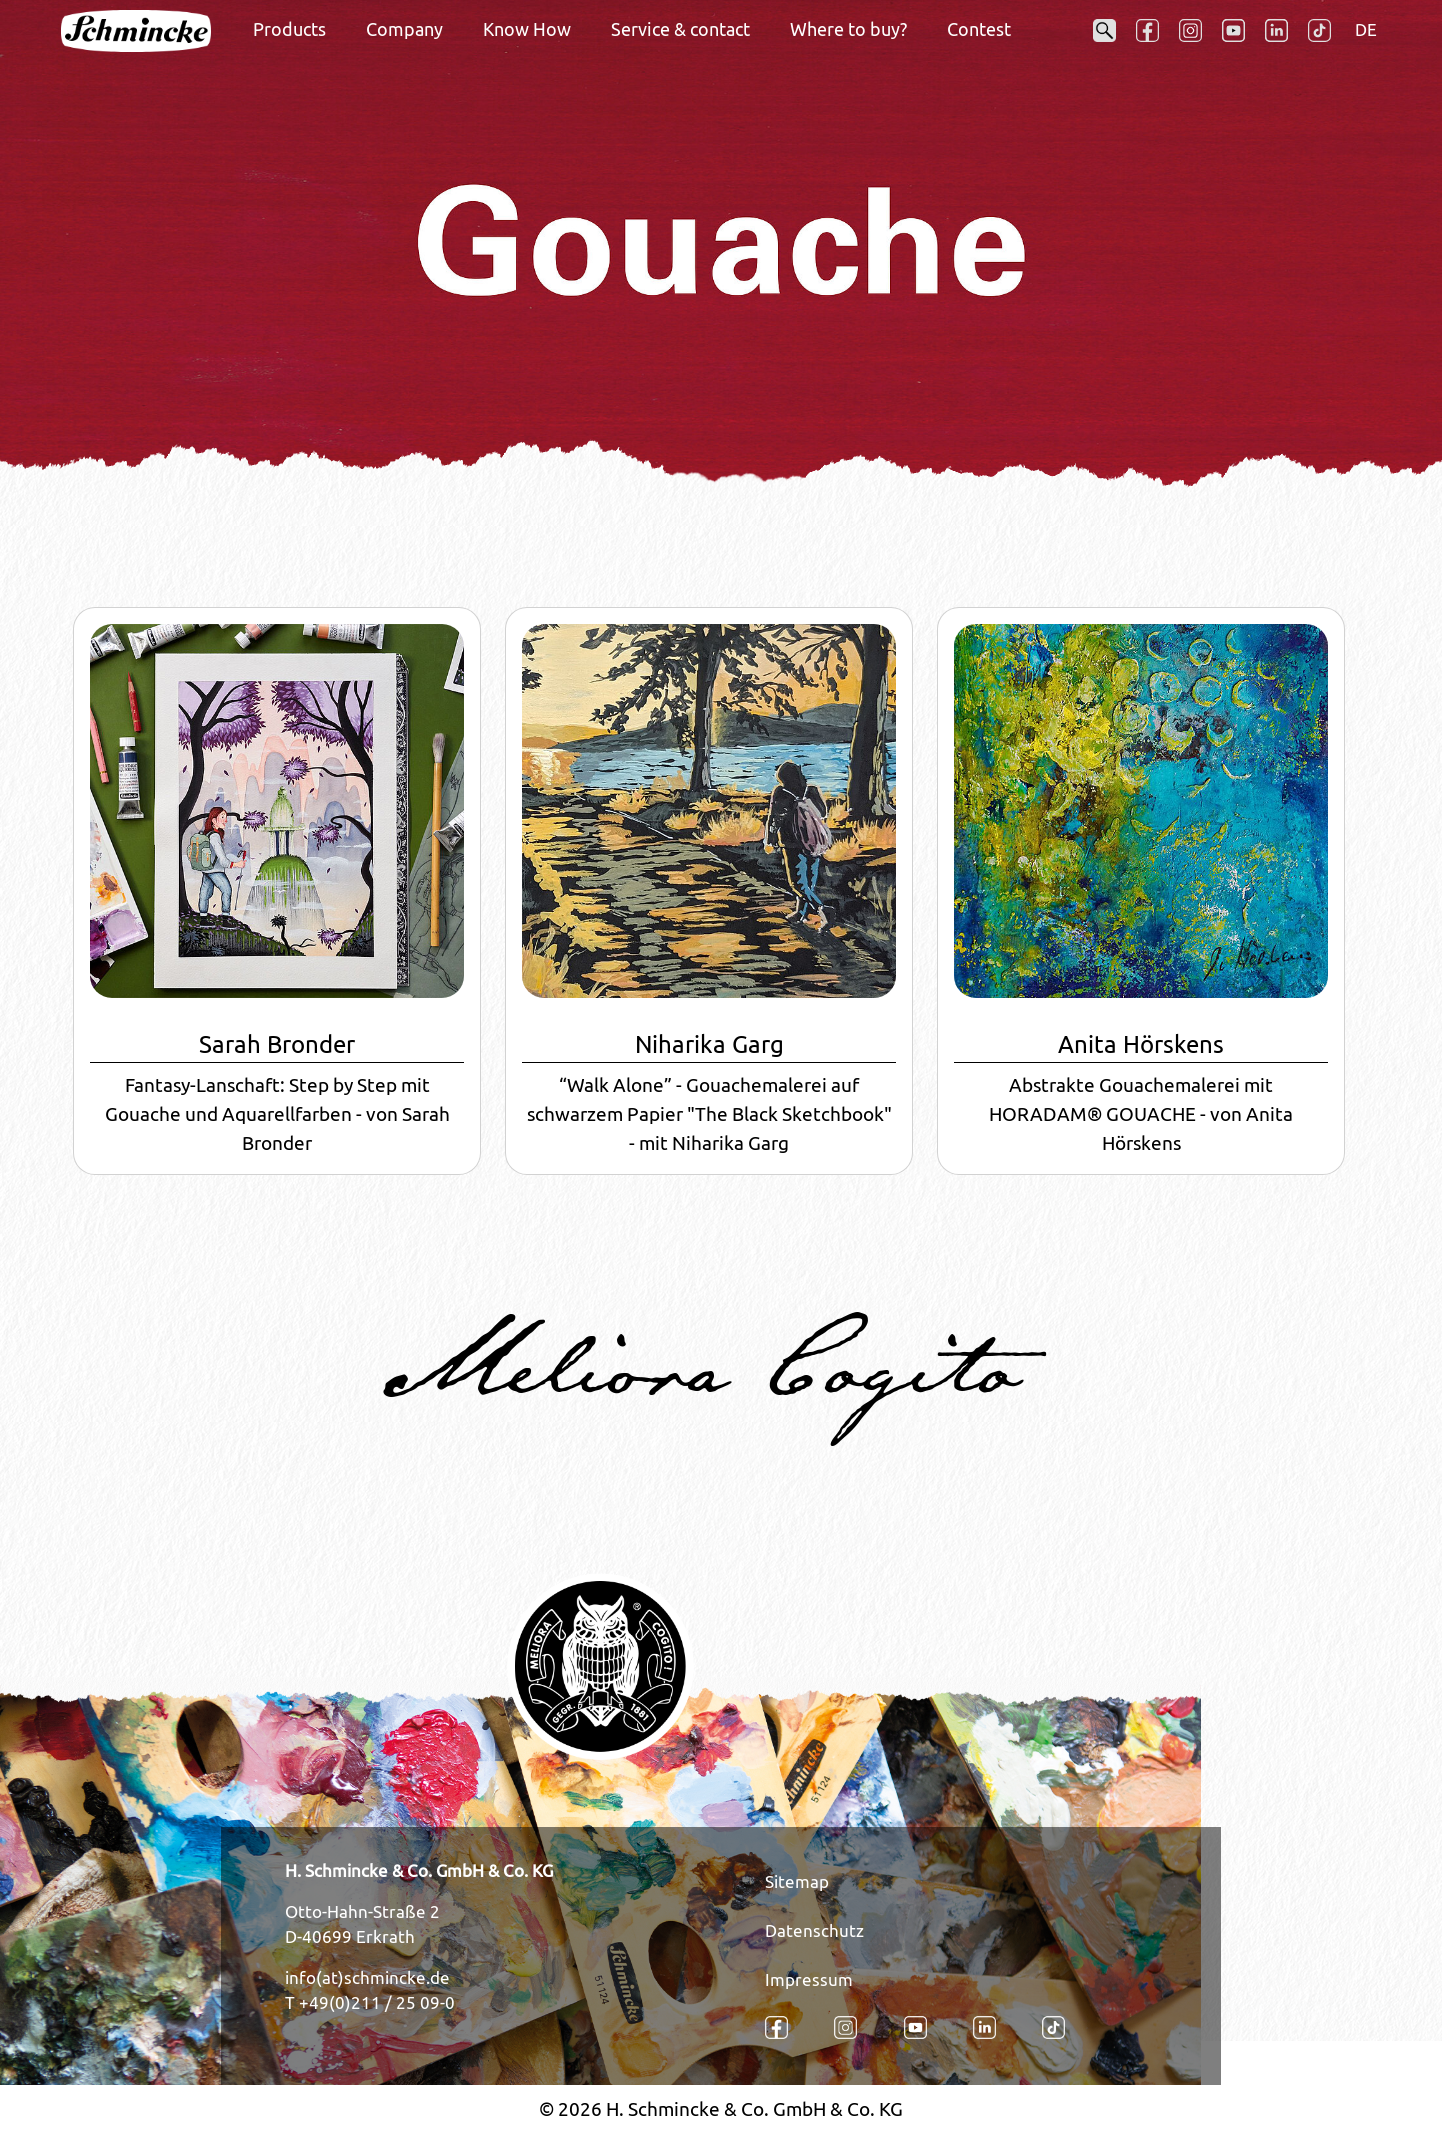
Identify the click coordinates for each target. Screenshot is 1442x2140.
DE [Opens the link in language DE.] (1366, 30)
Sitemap (797, 1882)
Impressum (809, 1980)
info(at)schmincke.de (367, 1978)
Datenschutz (814, 1931)
